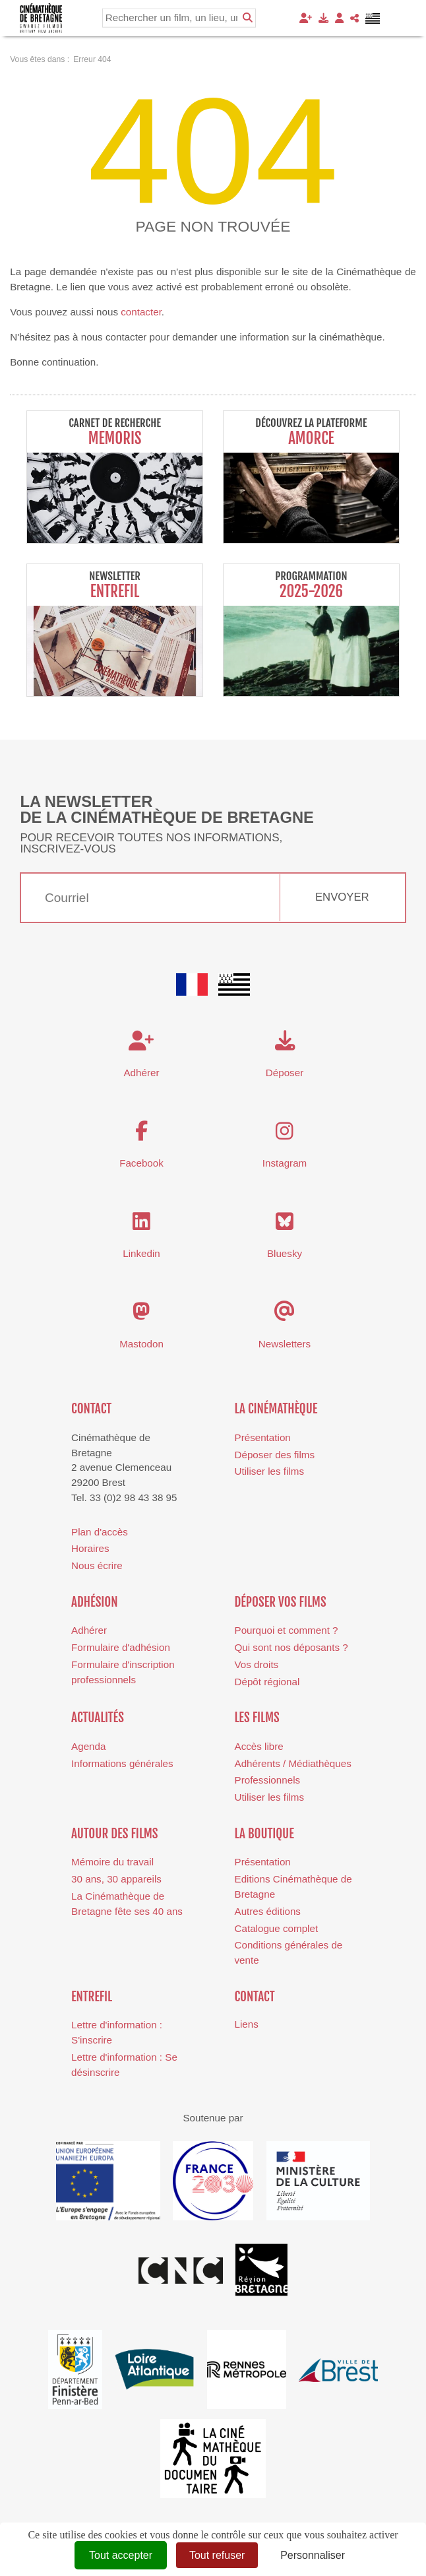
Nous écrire (97, 1565)
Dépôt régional (267, 1681)
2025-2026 (311, 591)
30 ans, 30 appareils (116, 1878)
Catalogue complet (277, 1928)
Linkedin (141, 1253)
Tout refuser (217, 2555)
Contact (91, 1409)
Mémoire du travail (112, 1861)
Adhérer (89, 1630)
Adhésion (94, 1602)
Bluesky (284, 1253)
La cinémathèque (276, 1409)
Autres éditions (268, 1911)
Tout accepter (120, 2555)
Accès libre (259, 1746)
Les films (257, 1717)
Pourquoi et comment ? (286, 1630)
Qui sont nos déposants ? (291, 1647)
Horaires (90, 1548)
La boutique (264, 1834)
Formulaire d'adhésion (120, 1647)
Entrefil (115, 591)
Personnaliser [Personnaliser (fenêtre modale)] (312, 2555)
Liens (247, 2024)
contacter (141, 311)
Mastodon (141, 1343)
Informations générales (122, 1763)
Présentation (263, 1437)
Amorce (311, 438)
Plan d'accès (99, 1531)
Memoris (115, 438)
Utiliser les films (269, 1471)
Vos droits (257, 1664)
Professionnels (268, 1780)
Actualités (97, 1717)
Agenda (88, 1746)
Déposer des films (275, 1454)
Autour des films (114, 1834)
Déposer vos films (280, 1602)
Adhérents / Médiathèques (293, 1763)
